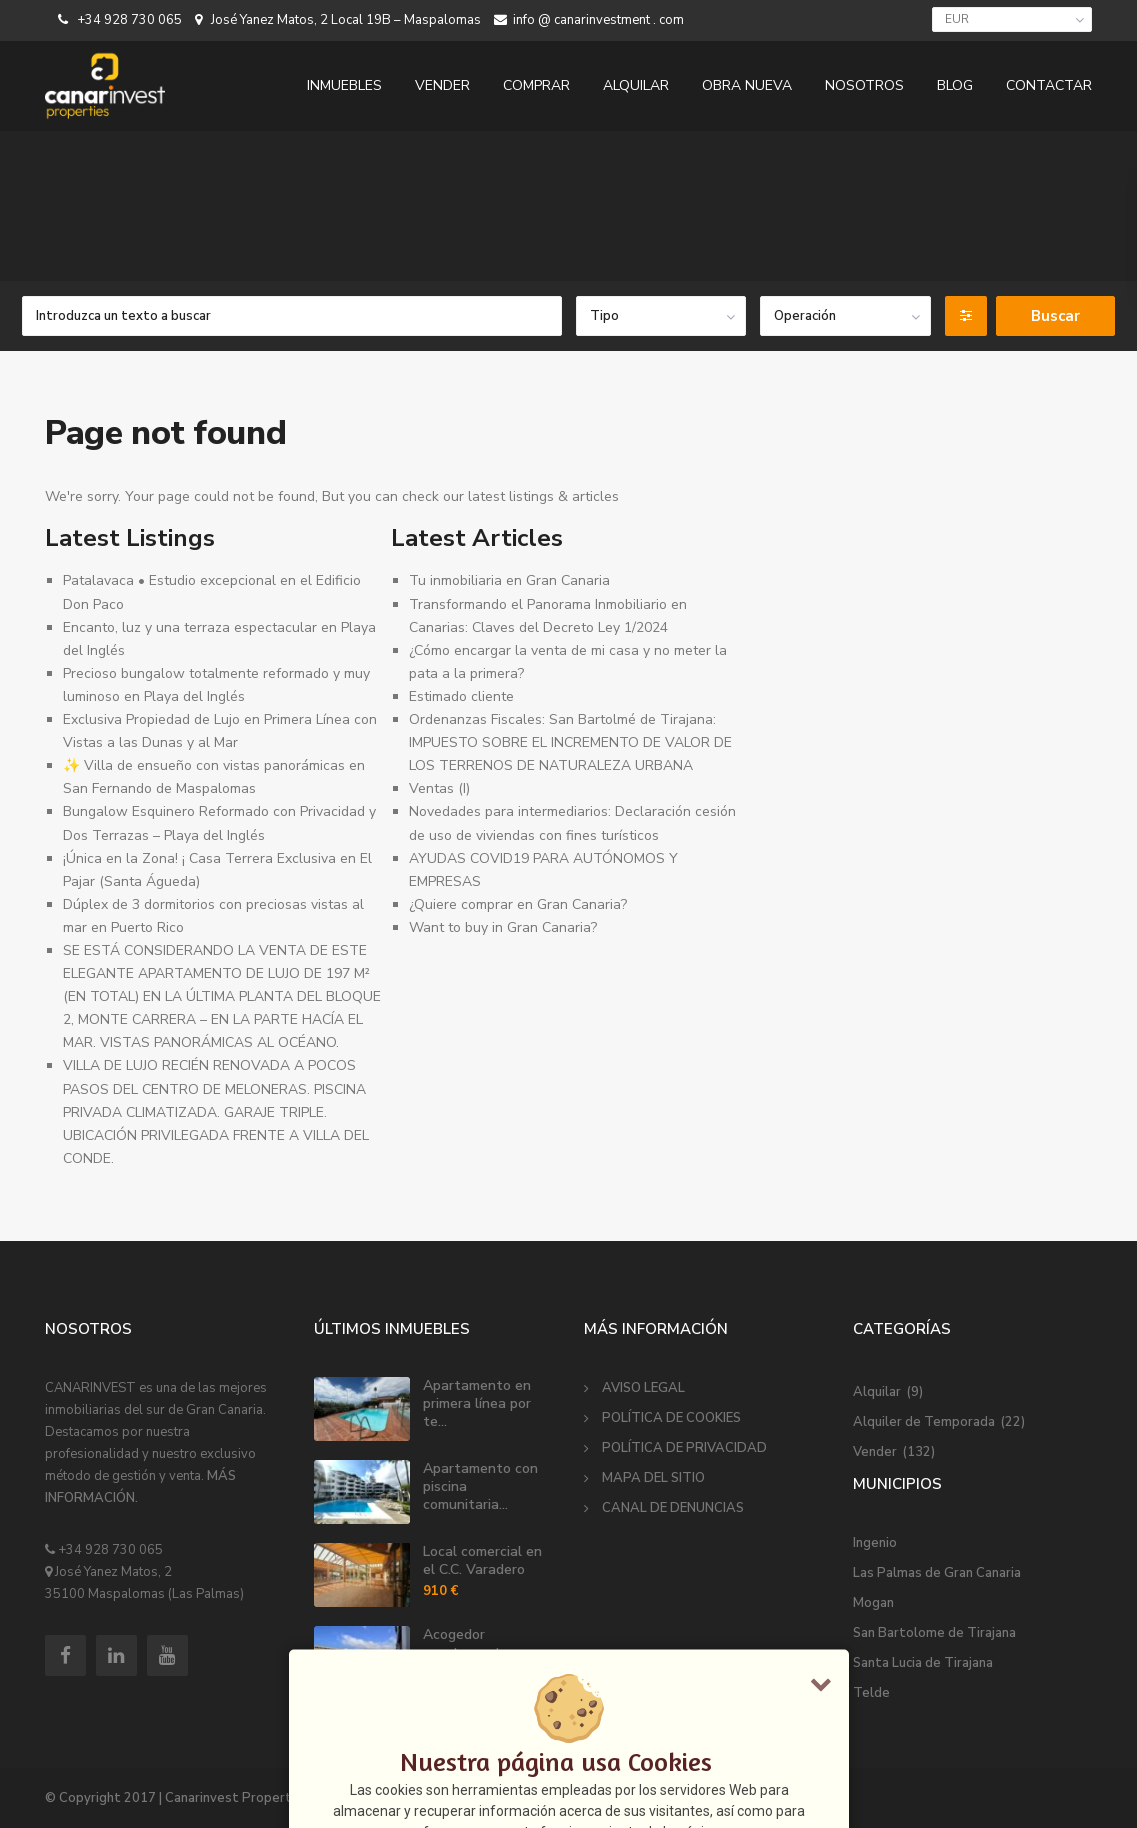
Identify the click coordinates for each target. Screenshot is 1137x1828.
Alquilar (877, 1392)
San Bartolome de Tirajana (934, 1633)
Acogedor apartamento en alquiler (476, 1652)
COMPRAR (536, 85)
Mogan (873, 1603)
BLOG (955, 85)
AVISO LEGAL (643, 1388)
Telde (871, 1693)
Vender (875, 1452)
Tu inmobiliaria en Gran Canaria (509, 580)
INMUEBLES (344, 85)
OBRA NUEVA (747, 85)
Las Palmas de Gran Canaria (937, 1573)
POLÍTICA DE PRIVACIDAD (684, 1448)
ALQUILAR (636, 85)
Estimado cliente (461, 696)
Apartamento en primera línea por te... (477, 1403)
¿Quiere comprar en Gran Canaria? (518, 904)
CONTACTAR (1049, 85)
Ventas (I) (439, 788)
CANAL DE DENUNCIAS (673, 1508)
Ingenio (875, 1543)
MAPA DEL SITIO (653, 1478)
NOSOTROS (864, 85)
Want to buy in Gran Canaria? (503, 927)
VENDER (442, 85)
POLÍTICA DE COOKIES (671, 1418)
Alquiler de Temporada (924, 1422)
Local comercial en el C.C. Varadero (482, 1560)
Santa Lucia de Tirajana (923, 1663)
